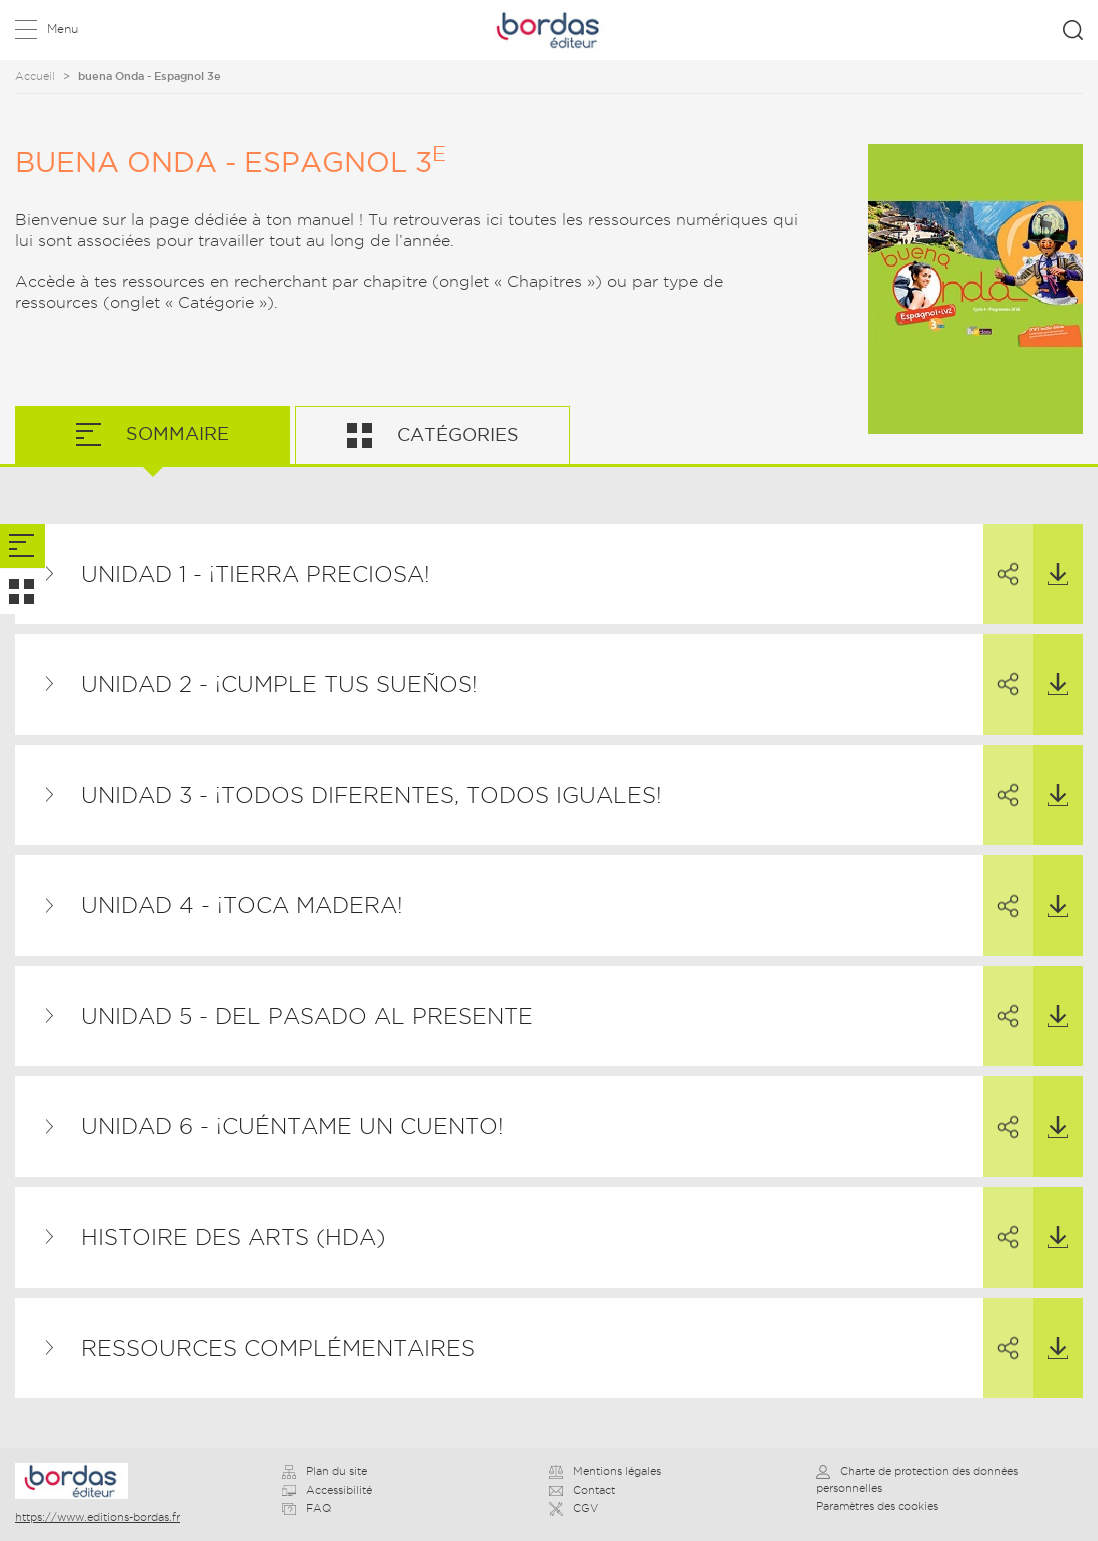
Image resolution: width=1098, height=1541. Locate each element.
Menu (62, 28)
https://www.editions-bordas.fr (97, 1517)
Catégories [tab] (455, 434)
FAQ (306, 1508)
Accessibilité (327, 1490)
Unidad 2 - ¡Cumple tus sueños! (279, 684)
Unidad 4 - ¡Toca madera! (242, 905)
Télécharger (1050, 555)
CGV (573, 1508)
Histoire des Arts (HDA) (233, 1237)
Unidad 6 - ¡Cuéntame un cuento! (292, 1126)
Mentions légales (605, 1471)
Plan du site (324, 1471)
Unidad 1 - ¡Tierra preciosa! (255, 574)
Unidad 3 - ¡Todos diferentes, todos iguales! (371, 795)
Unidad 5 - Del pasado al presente (307, 1016)
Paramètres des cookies (877, 1506)
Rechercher (1073, 30)
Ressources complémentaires (278, 1348)
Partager (1001, 556)
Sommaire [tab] (175, 433)
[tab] (22, 546)
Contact (582, 1490)
